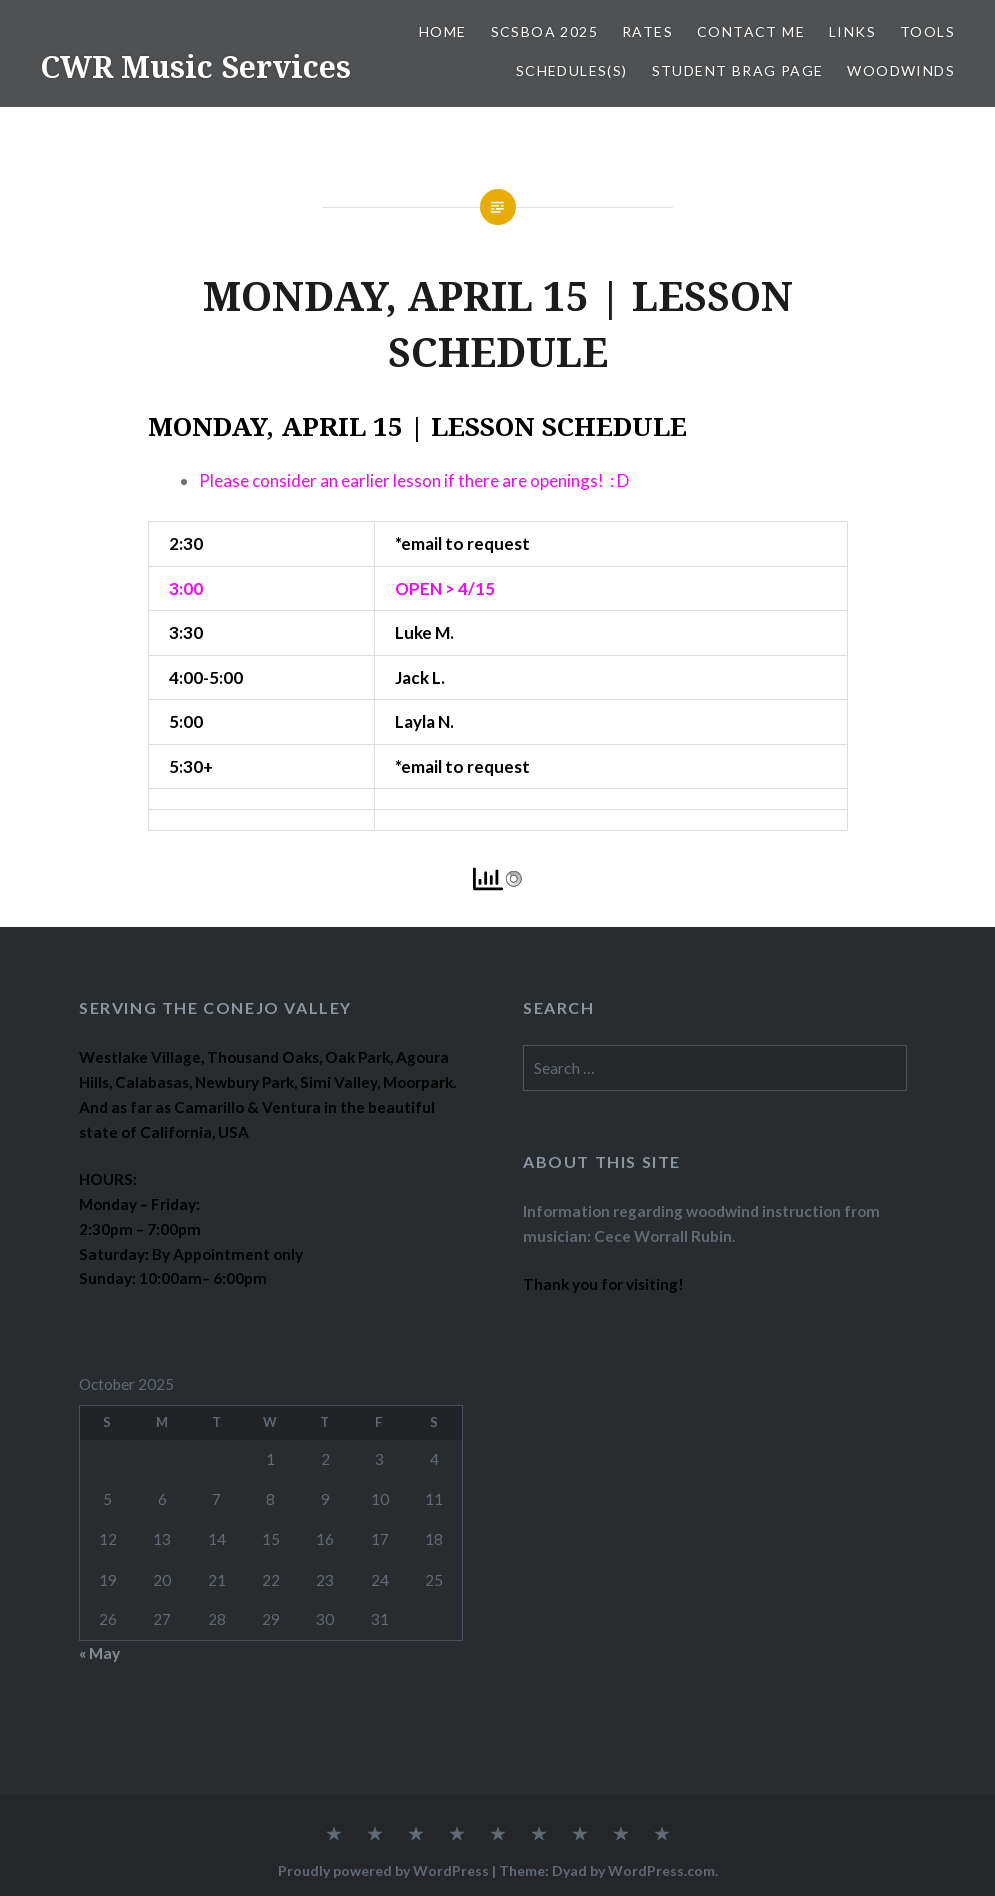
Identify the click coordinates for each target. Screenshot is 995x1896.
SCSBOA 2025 (544, 31)
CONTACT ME (751, 31)
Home (443, 31)
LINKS (852, 31)
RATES (647, 31)
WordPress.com (661, 1870)
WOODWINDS (901, 70)
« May (99, 1653)
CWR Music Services (195, 66)
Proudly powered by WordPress (383, 1870)
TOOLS (927, 31)
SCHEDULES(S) (572, 70)
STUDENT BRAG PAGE (738, 70)
